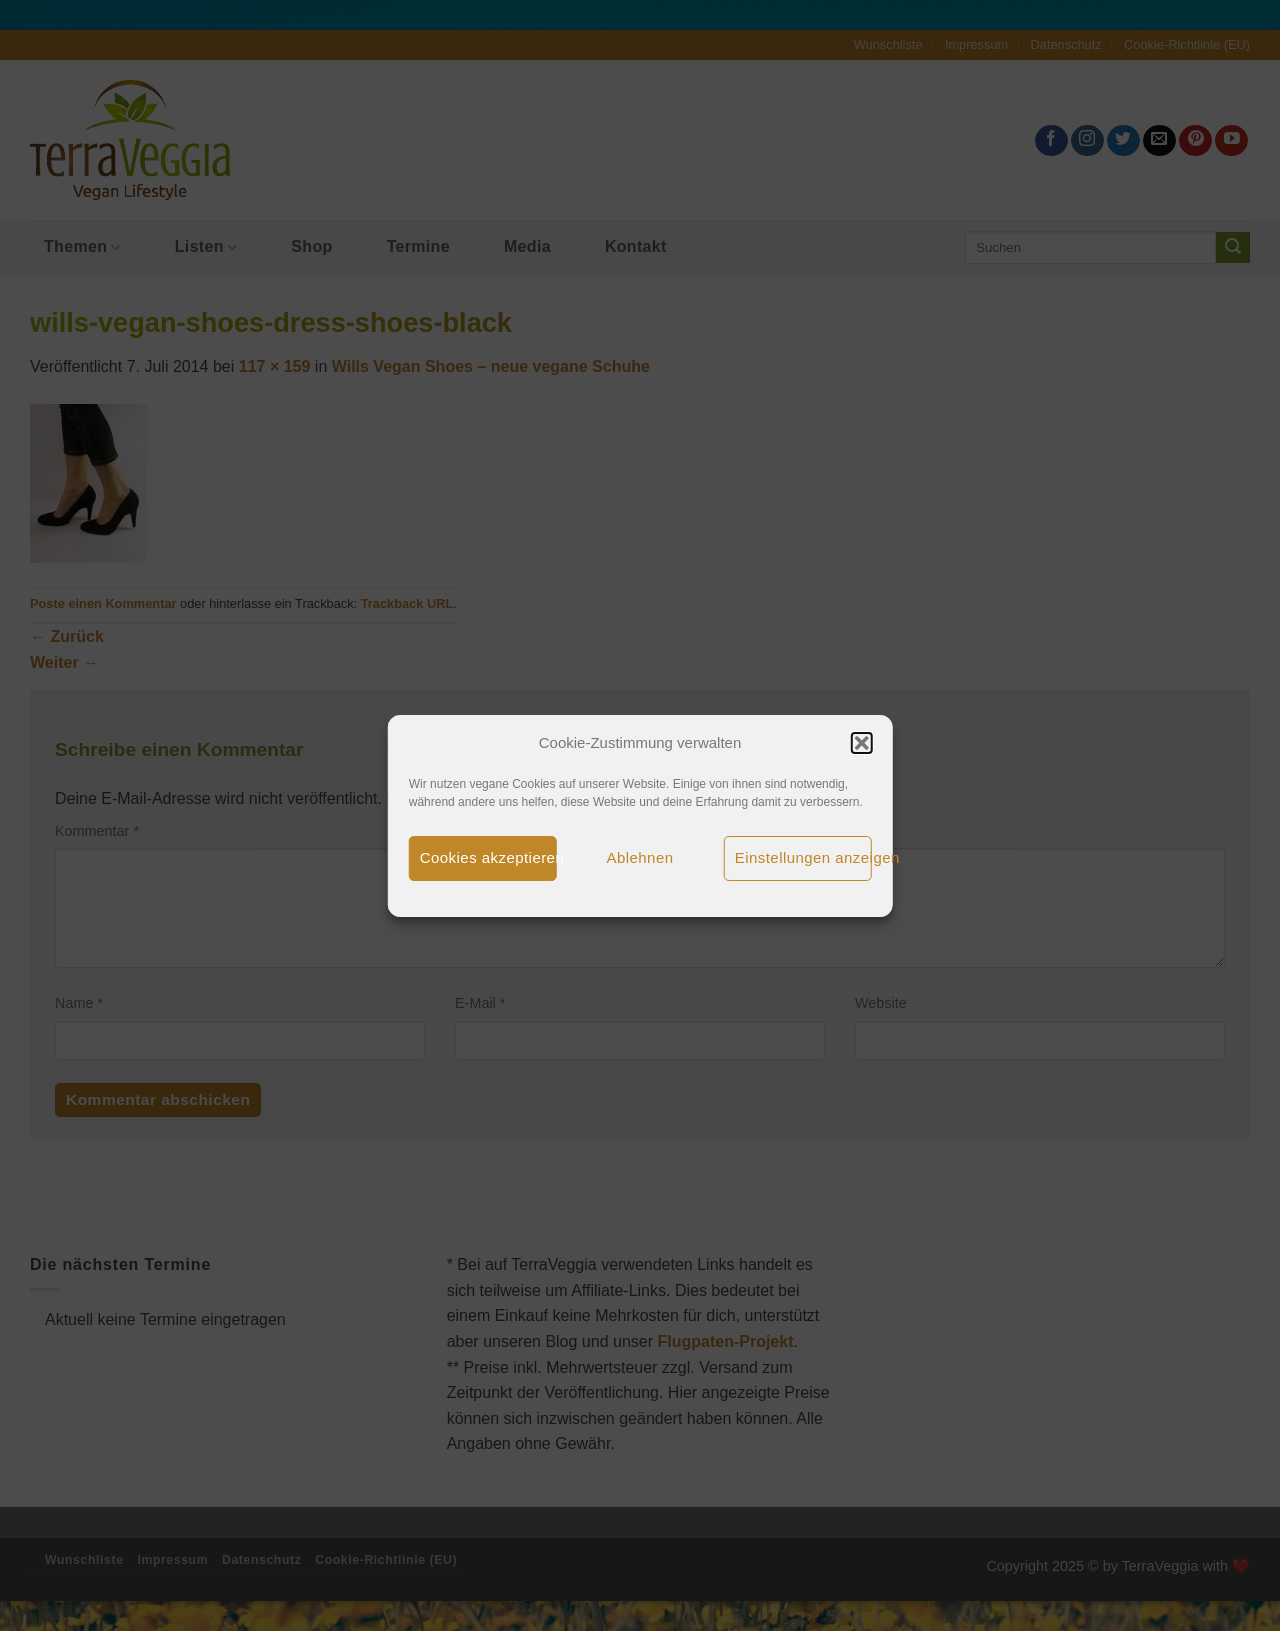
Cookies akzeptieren (488, 857)
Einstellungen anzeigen (803, 857)
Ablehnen (640, 857)
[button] (861, 743)
